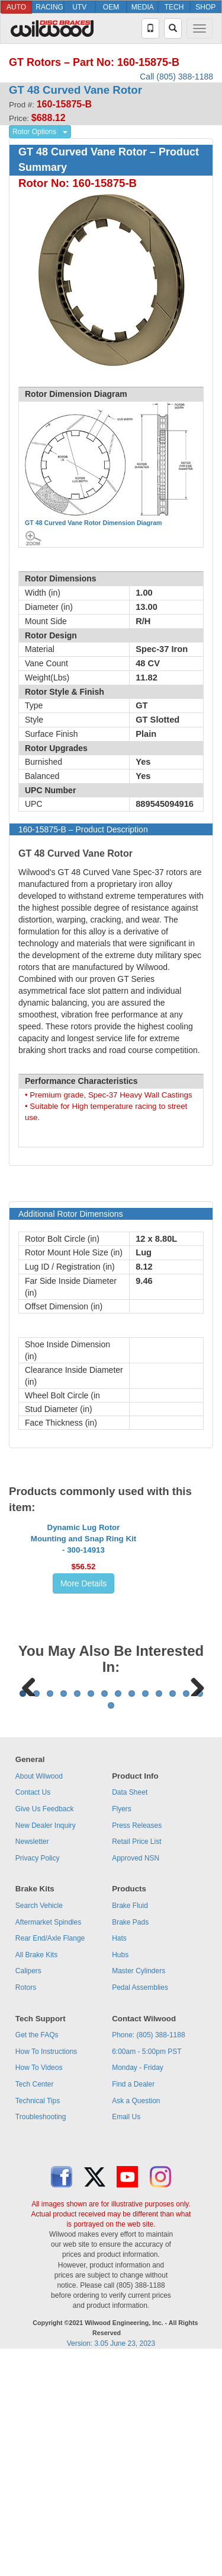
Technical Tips (37, 2319)
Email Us (126, 2335)
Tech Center (34, 2302)
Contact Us (32, 2010)
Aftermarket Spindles (48, 2140)
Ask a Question (136, 2319)
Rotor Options (34, 132)
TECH (174, 7)
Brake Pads (130, 2140)
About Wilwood (39, 1994)
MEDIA (142, 7)
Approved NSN (135, 2076)
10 (145, 1912)
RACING (49, 7)
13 (186, 1912)
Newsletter (32, 2060)
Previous (29, 1829)
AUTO (16, 7)
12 (172, 1912)
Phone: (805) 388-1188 (148, 2253)
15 (111, 1923)
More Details (83, 1654)
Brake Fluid (130, 2124)
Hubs (120, 2173)
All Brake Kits (36, 2173)
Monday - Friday (137, 2286)
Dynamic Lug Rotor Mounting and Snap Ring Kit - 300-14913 (83, 1610)
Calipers (28, 2189)
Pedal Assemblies (140, 2206)
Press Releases (137, 2044)
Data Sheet (129, 2010)
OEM (111, 7)
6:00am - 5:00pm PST (146, 2270)
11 (159, 1912)
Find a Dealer (133, 2302)
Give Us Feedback (44, 2027)
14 (200, 1912)
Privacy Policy (37, 2076)
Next (193, 1829)
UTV (79, 7)
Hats (119, 2156)
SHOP (205, 7)
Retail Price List (136, 2060)
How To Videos (39, 2286)
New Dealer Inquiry (45, 2044)
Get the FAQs (37, 2253)
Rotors (25, 2206)
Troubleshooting (40, 2335)
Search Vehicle (39, 2124)
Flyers (121, 2027)
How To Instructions (46, 2270)
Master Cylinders (138, 2189)
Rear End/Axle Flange (50, 2156)
